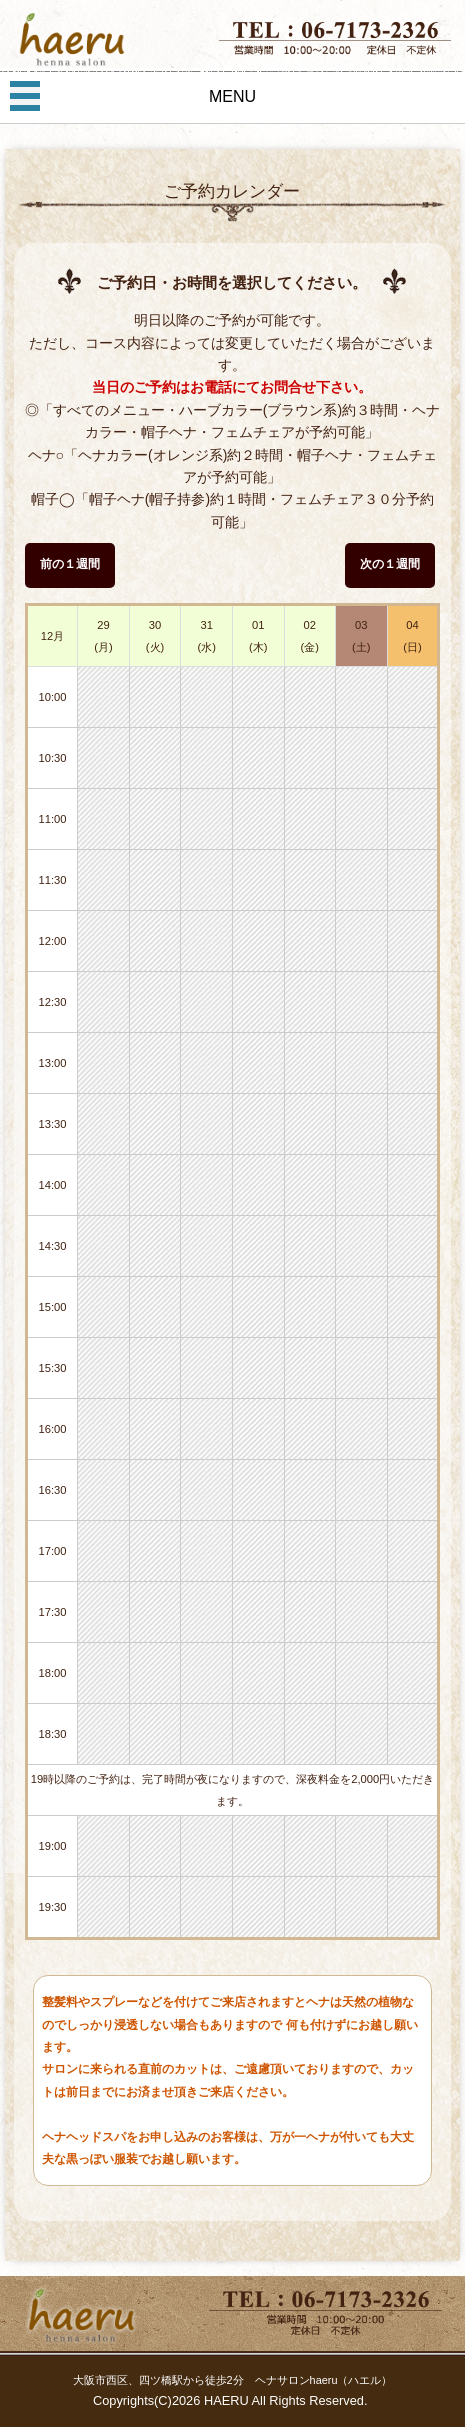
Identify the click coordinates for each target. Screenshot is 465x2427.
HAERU (226, 2400)
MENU (232, 96)
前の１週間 (70, 564)
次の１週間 (390, 564)
